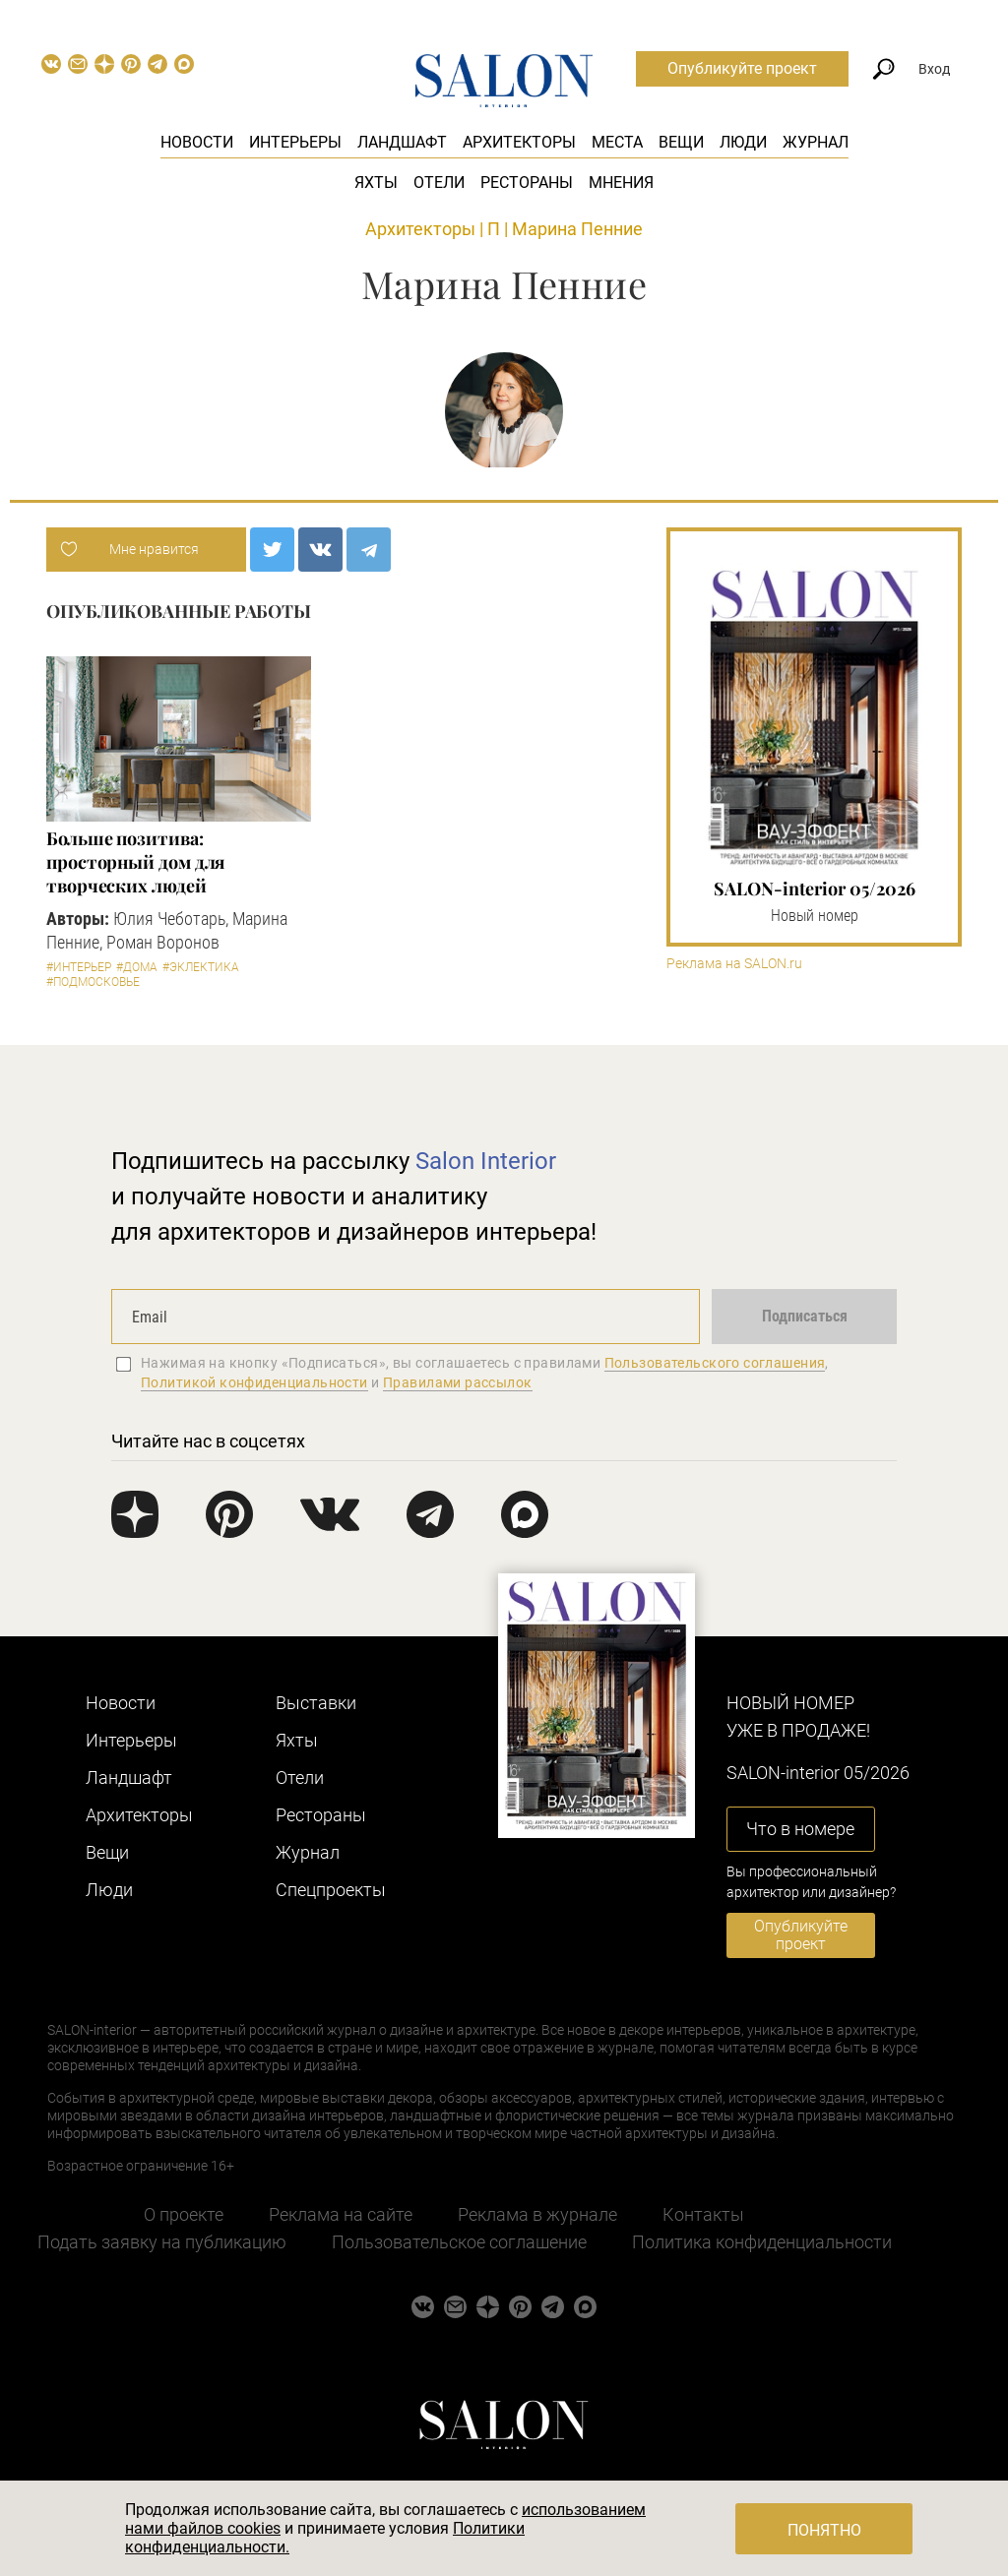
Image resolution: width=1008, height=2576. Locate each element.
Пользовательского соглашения (715, 1363)
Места (617, 142)
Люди (743, 142)
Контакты (703, 2214)
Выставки (316, 1702)
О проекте (183, 2214)
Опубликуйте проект (742, 68)
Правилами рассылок (458, 1382)
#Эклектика (200, 967)
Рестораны (526, 182)
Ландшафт (402, 142)
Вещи (681, 142)
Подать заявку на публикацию (161, 2242)
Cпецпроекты (331, 1889)
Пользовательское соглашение (459, 2242)
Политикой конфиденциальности (254, 1382)
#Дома (137, 967)
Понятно (824, 2530)
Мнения (621, 182)
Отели (439, 182)
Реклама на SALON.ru (734, 963)
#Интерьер (78, 967)
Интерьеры (295, 142)
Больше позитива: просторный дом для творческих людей (135, 862)
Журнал (816, 142)
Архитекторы (519, 142)
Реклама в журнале (537, 2214)
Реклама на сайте (340, 2214)
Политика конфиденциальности (762, 2242)
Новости (196, 142)
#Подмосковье (93, 982)
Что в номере (800, 1828)
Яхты (376, 182)
